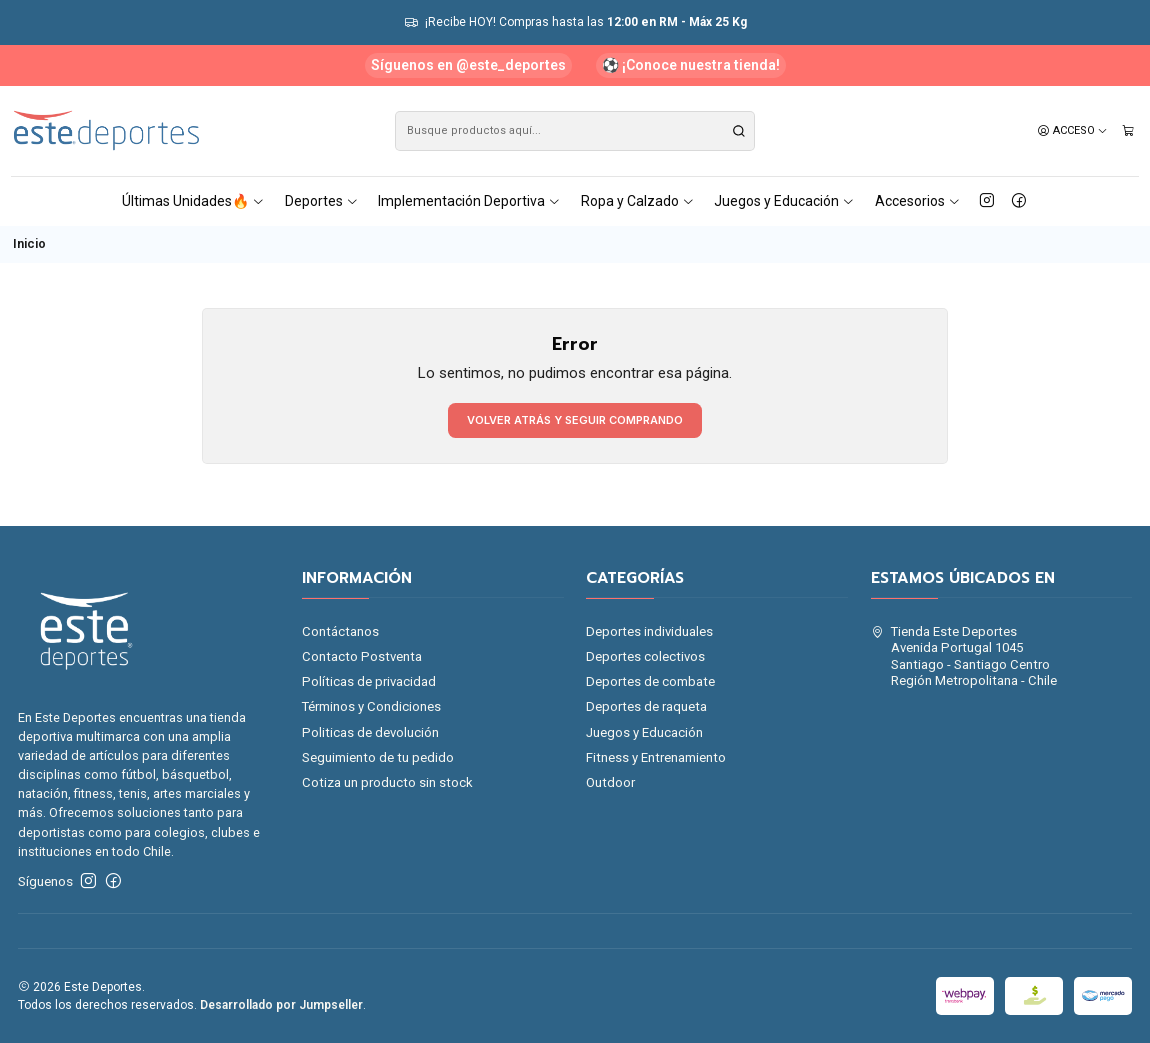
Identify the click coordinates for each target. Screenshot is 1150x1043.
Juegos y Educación (784, 201)
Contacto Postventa (362, 656)
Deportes (322, 201)
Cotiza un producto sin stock (387, 782)
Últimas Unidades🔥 (193, 201)
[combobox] (575, 131)
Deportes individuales (649, 631)
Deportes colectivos (645, 656)
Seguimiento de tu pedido (378, 757)
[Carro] (1128, 131)
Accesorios (918, 201)
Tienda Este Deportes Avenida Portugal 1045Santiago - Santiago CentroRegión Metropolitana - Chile (964, 656)
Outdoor (610, 782)
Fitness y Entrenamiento (656, 757)
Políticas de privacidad (369, 681)
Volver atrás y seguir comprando (575, 420)
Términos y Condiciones (371, 706)
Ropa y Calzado (638, 201)
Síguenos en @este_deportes (468, 65)
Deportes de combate (650, 681)
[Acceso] (1073, 131)
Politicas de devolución (370, 732)
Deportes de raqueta (646, 706)
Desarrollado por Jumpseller (281, 1005)
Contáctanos (340, 631)
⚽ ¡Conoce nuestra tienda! (691, 65)
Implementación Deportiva (469, 201)
